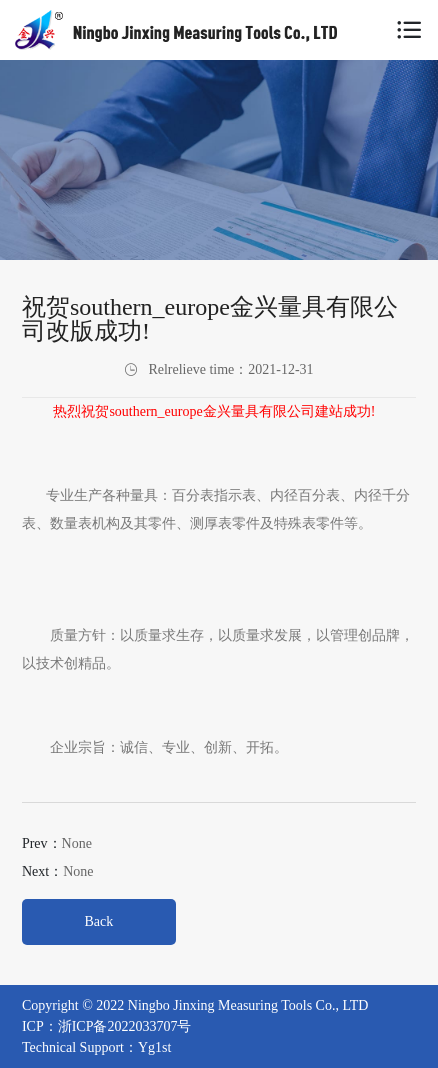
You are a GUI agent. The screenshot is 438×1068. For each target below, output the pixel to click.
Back (99, 921)
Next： (58, 872)
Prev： (57, 844)
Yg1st (154, 1047)
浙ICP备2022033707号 (125, 1026)
